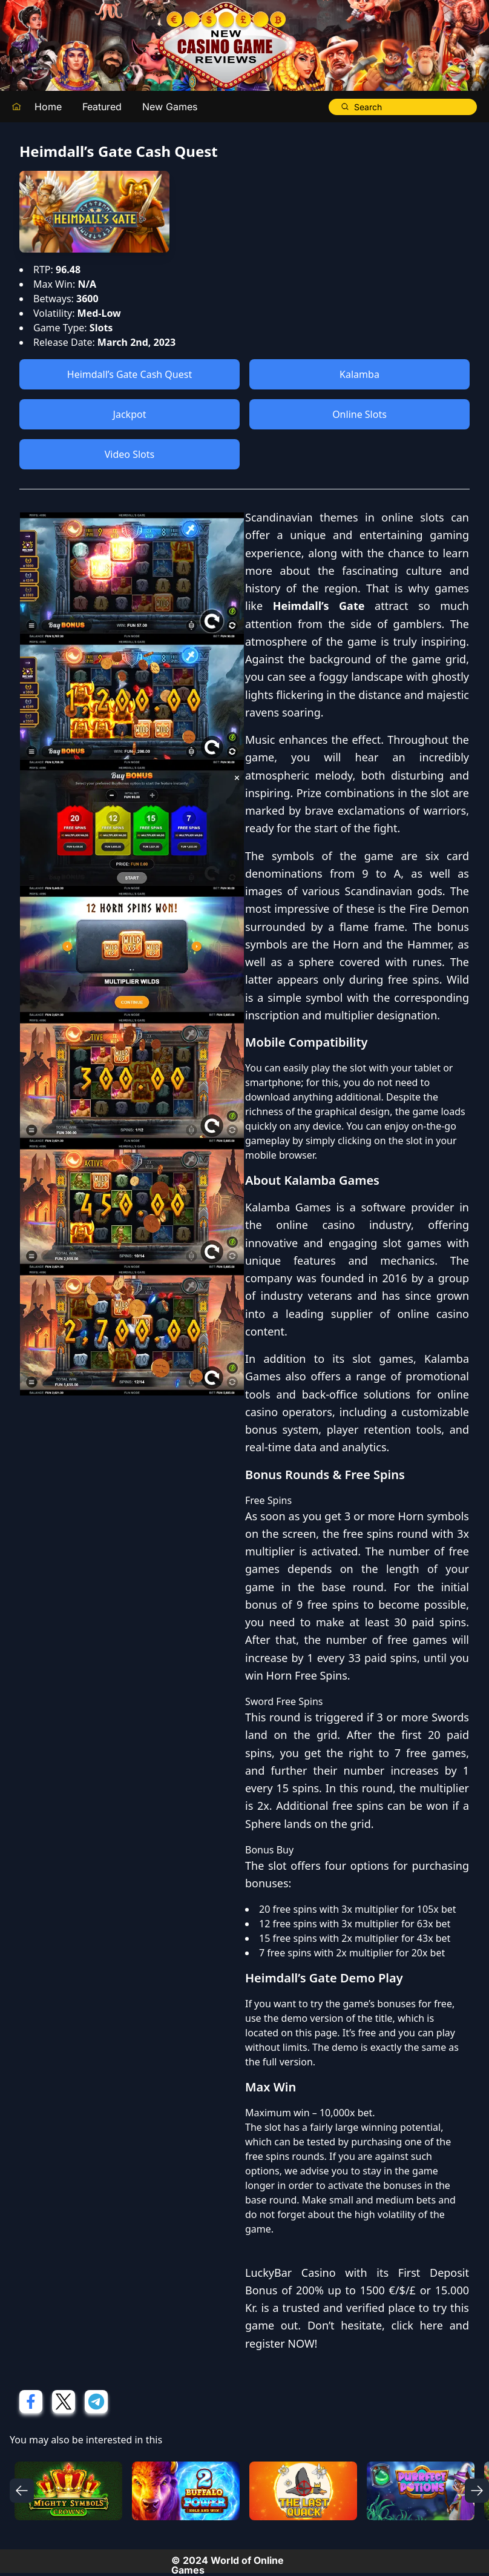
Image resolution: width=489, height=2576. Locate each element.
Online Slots (359, 414)
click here (417, 2325)
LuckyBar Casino (290, 2272)
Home (48, 107)
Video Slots (129, 454)
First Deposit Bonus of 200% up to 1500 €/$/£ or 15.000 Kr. (357, 2290)
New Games (169, 107)
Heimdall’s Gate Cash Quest (129, 374)
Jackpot (129, 414)
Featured (102, 107)
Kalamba (359, 374)
